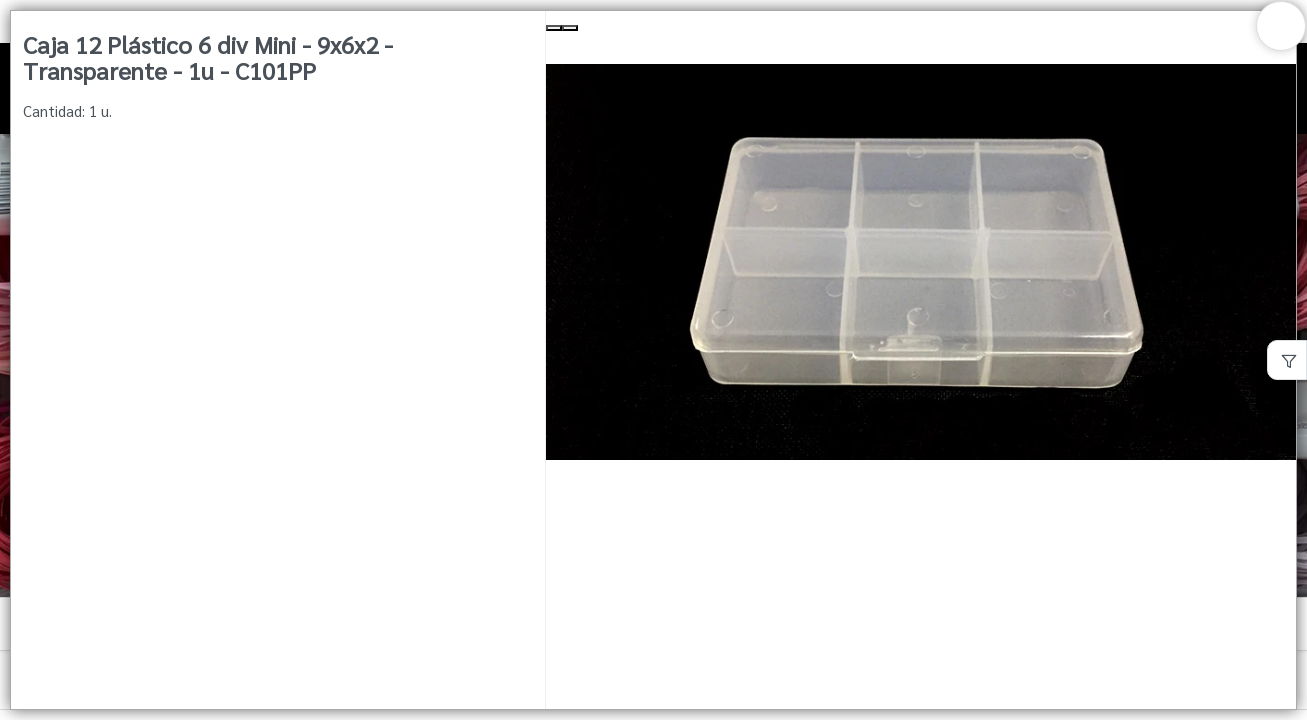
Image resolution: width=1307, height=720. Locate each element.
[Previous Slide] (554, 28)
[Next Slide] (570, 28)
